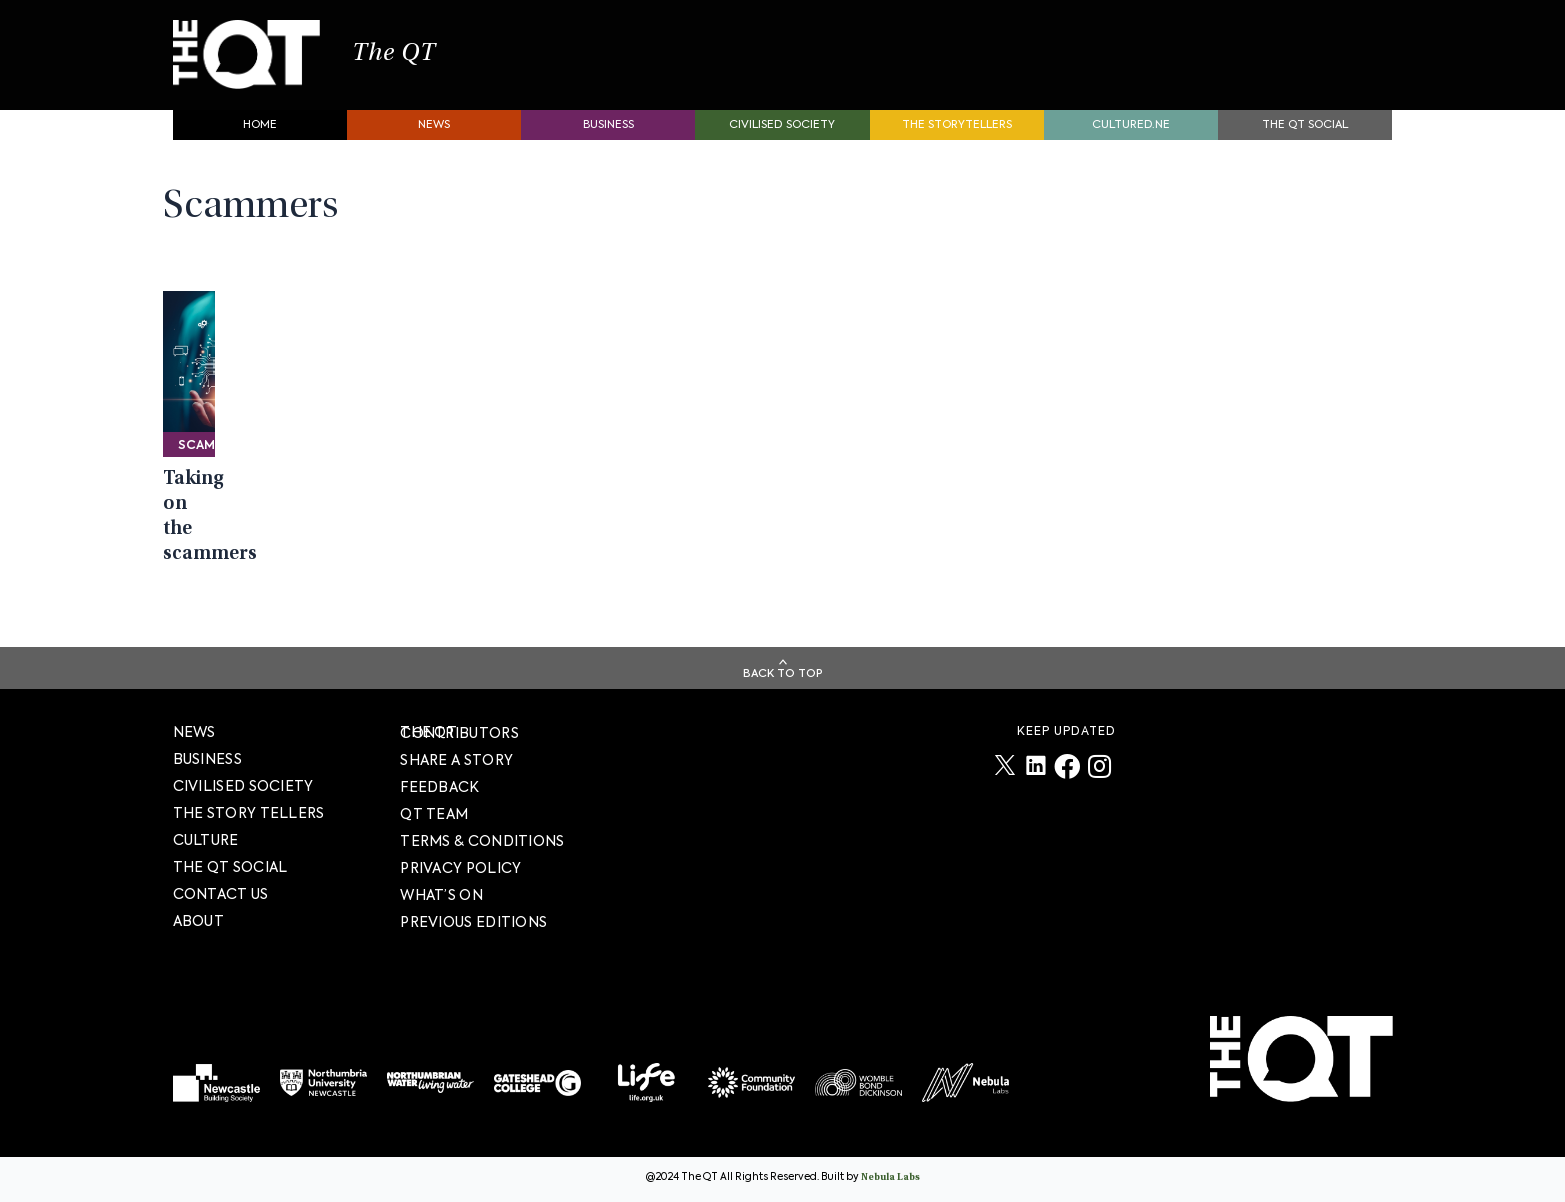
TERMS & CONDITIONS (482, 841)
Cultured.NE (1131, 135)
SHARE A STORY (456, 760)
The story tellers (249, 813)
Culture (206, 840)
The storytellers (957, 135)
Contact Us (221, 894)
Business (608, 135)
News (434, 135)
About (199, 921)
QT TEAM (434, 814)
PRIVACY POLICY (460, 868)
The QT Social (1305, 135)
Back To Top (783, 673)
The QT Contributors (459, 732)
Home (260, 135)
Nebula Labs (890, 1178)
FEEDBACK (439, 787)
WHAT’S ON (441, 895)
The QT (421, 60)
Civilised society (782, 135)
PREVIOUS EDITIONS (473, 922)
